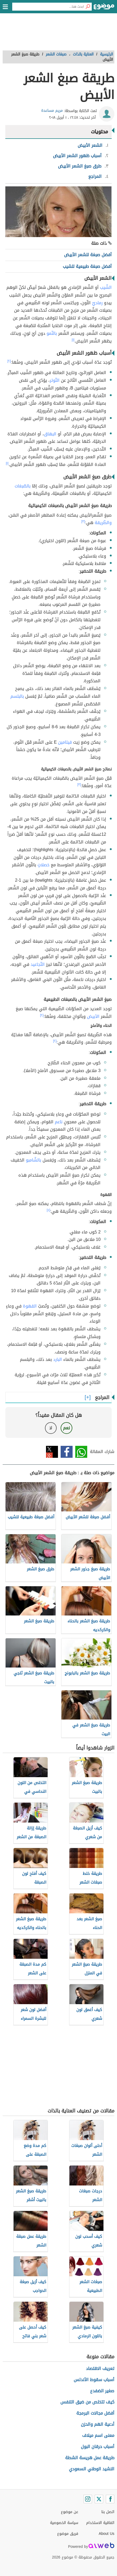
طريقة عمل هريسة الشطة (89, 2458)
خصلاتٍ (43, 865)
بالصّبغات (23, 486)
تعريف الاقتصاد (100, 2368)
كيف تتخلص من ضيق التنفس (87, 2402)
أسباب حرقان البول (97, 2446)
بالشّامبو (33, 1160)
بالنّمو (52, 333)
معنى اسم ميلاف (98, 2435)
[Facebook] (110, 2499)
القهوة (30, 1306)
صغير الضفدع (102, 2391)
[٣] (83, 521)
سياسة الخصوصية (64, 2522)
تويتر (52, 1452)
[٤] (48, 1210)
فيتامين (65, 742)
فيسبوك (67, 1452)
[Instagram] (87, 2499)
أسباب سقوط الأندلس (94, 2380)
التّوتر (55, 380)
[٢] (9, 361)
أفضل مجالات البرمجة (95, 2413)
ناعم (58, 1122)
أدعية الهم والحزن (97, 2424)
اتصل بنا (107, 2511)
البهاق (50, 434)
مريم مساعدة (52, 110)
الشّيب (106, 287)
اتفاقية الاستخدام (100, 2522)
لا (50, 1428)
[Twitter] (99, 2499)
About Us (106, 2533)
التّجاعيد (38, 964)
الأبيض (93, 1016)
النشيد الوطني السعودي (91, 2469)
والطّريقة (103, 522)
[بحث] (88, 6)
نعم (66, 1428)
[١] (73, 340)
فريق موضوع (67, 2533)
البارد (57, 1359)
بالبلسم (17, 696)
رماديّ (97, 303)
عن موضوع (69, 2511)
